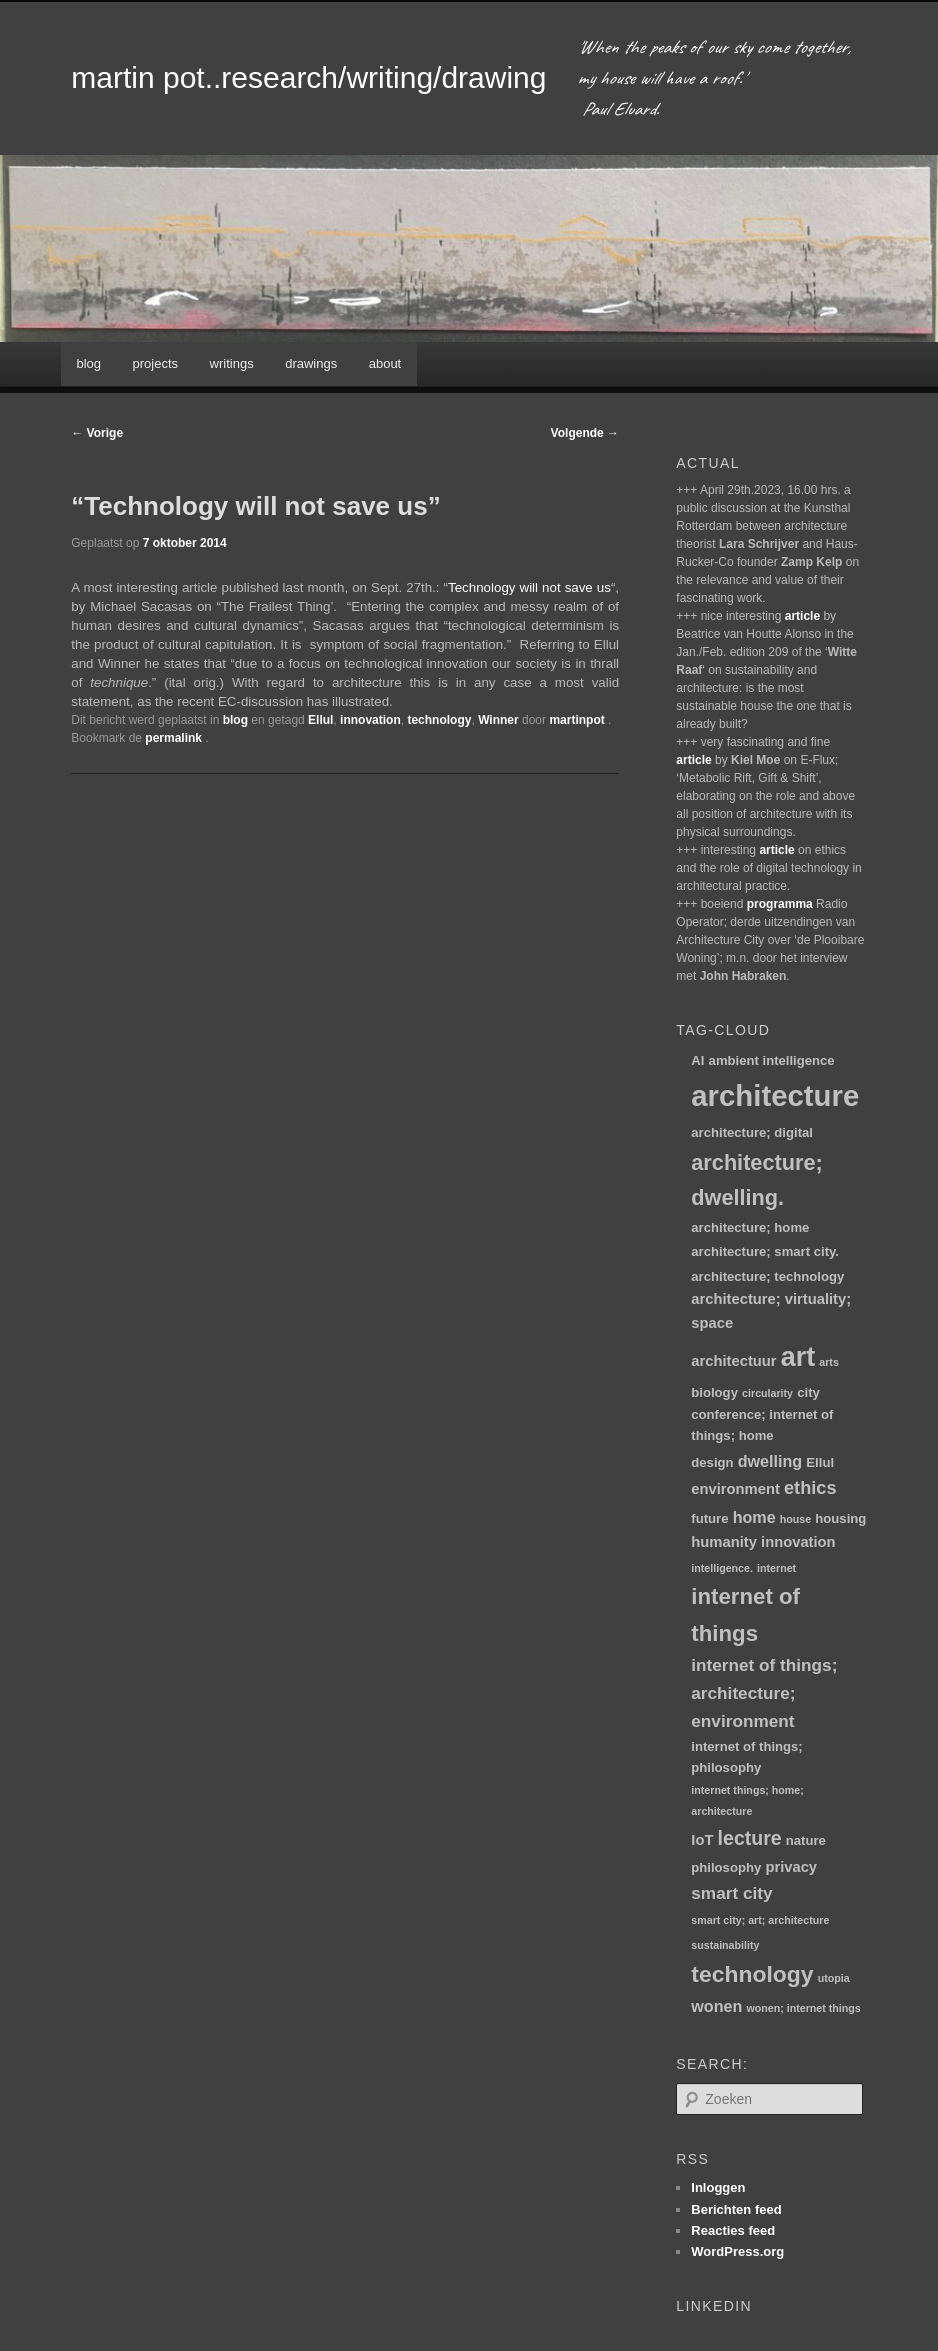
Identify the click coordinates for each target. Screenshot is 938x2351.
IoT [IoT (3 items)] (702, 1840)
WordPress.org (737, 2251)
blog (88, 363)
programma (780, 904)
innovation (370, 720)
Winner (498, 720)
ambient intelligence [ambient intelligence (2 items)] (772, 1060)
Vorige (97, 433)
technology (439, 720)
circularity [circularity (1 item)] (767, 1393)
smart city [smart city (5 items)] (731, 1893)
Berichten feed (736, 2209)
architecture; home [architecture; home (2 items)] (750, 1227)
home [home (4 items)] (754, 1517)
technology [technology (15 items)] (752, 1974)
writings (232, 363)
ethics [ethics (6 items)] (810, 1488)
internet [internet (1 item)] (776, 1568)
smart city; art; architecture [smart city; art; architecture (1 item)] (760, 1920)
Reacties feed (733, 2230)
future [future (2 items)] (709, 1518)
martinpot (578, 720)
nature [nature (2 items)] (806, 1840)
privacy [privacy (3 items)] (791, 1867)
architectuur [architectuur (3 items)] (733, 1361)
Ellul (320, 720)
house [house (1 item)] (795, 1519)
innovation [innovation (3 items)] (798, 1542)
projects (156, 363)
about (385, 363)
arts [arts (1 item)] (829, 1362)
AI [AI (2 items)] (697, 1060)
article (802, 616)
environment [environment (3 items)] (735, 1489)
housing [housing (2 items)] (840, 1518)
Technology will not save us (529, 587)
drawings (311, 363)
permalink (175, 738)
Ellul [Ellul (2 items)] (820, 1462)
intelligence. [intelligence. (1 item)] (722, 1568)
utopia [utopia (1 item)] (834, 1978)
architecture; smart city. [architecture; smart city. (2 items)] (765, 1251)
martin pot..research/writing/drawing (308, 77)
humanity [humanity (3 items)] (724, 1542)
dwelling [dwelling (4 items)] (770, 1461)
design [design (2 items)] (712, 1462)
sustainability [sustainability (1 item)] (725, 1945)
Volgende (585, 433)
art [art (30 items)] (798, 1357)
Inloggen (718, 2187)
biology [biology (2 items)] (714, 1392)
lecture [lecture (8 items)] (750, 1838)
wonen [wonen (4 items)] (716, 2006)
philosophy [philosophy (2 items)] (726, 1867)
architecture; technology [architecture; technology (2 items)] (767, 1276)
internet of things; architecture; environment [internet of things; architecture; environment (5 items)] (764, 1693)
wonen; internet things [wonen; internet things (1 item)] (804, 2008)
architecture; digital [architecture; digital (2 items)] (752, 1132)
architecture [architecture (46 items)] (775, 1095)
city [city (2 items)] (808, 1392)
